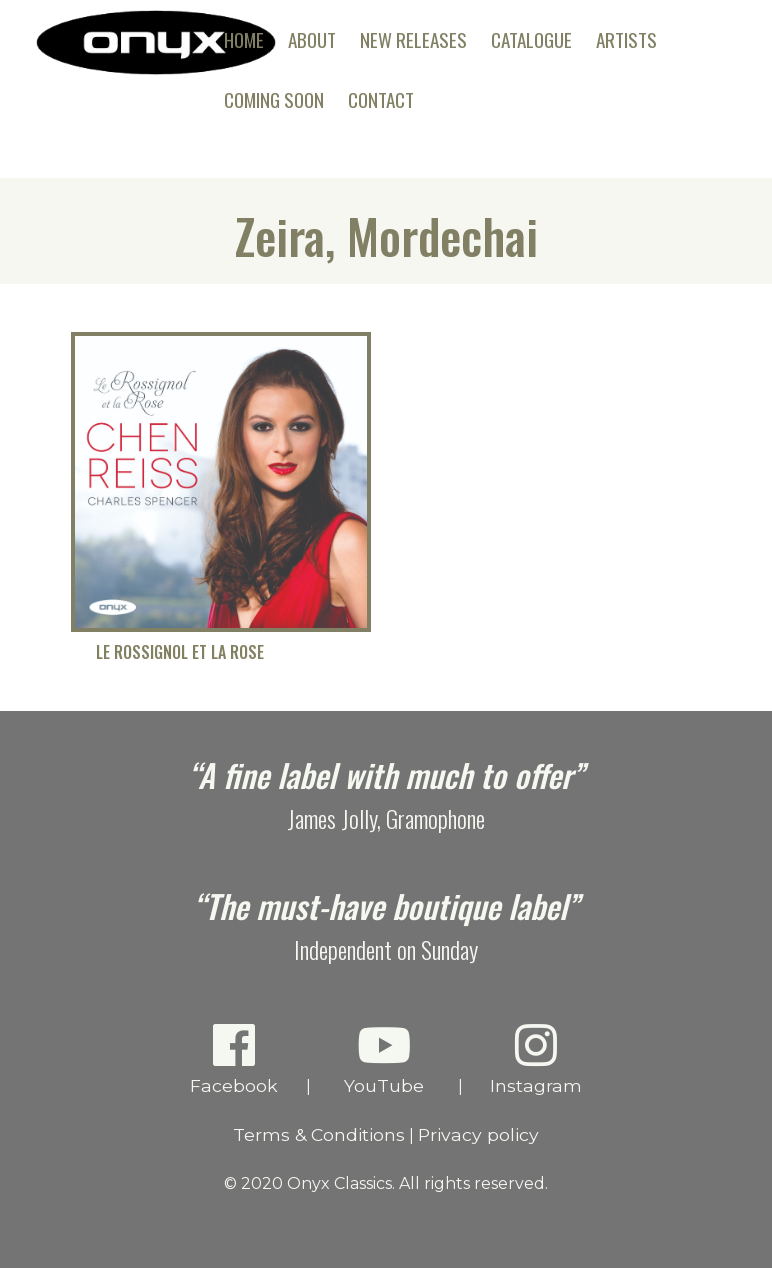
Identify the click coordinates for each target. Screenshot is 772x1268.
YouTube (384, 1058)
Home (244, 39)
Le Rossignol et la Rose (180, 652)
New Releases (413, 39)
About (312, 39)
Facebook (234, 1058)
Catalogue (531, 39)
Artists (626, 39)
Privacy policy (478, 1134)
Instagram (536, 1058)
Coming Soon (274, 99)
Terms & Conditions (319, 1134)
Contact (381, 99)
